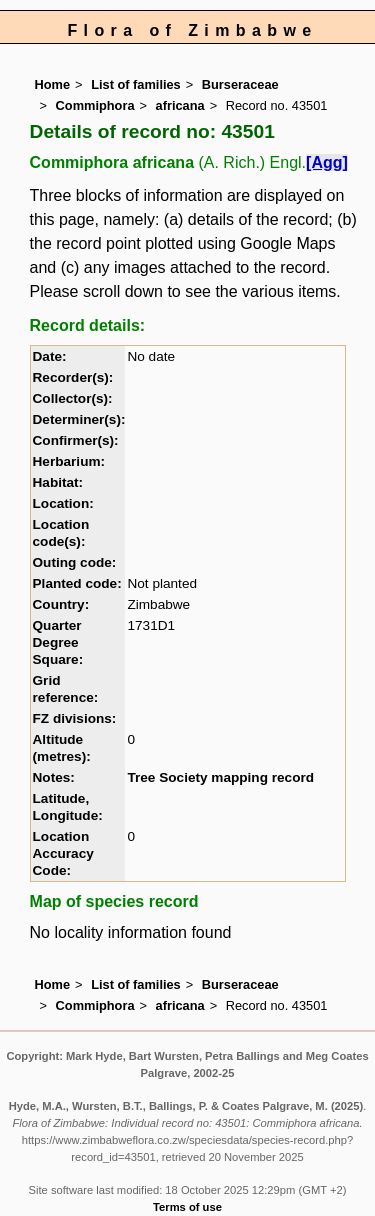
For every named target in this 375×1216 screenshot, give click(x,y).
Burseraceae (240, 84)
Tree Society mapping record (220, 777)
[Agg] (327, 162)
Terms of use (187, 1207)
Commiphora (95, 105)
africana (180, 105)
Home (53, 84)
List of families (136, 84)
